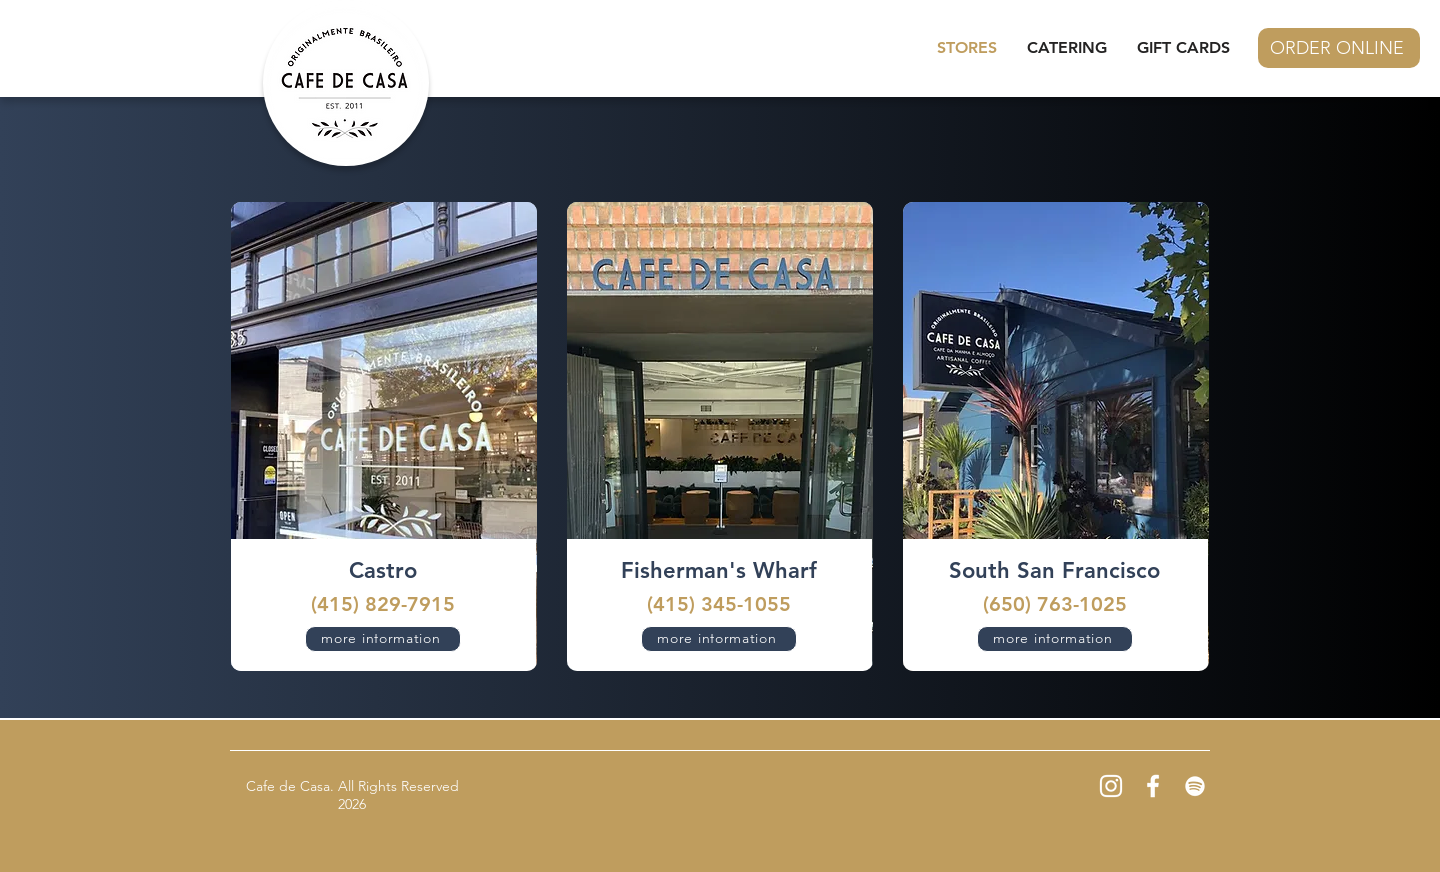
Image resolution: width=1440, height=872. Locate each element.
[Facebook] (1153, 786)
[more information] (383, 639)
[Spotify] (1195, 786)
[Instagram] (1111, 786)
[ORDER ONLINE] (1339, 48)
